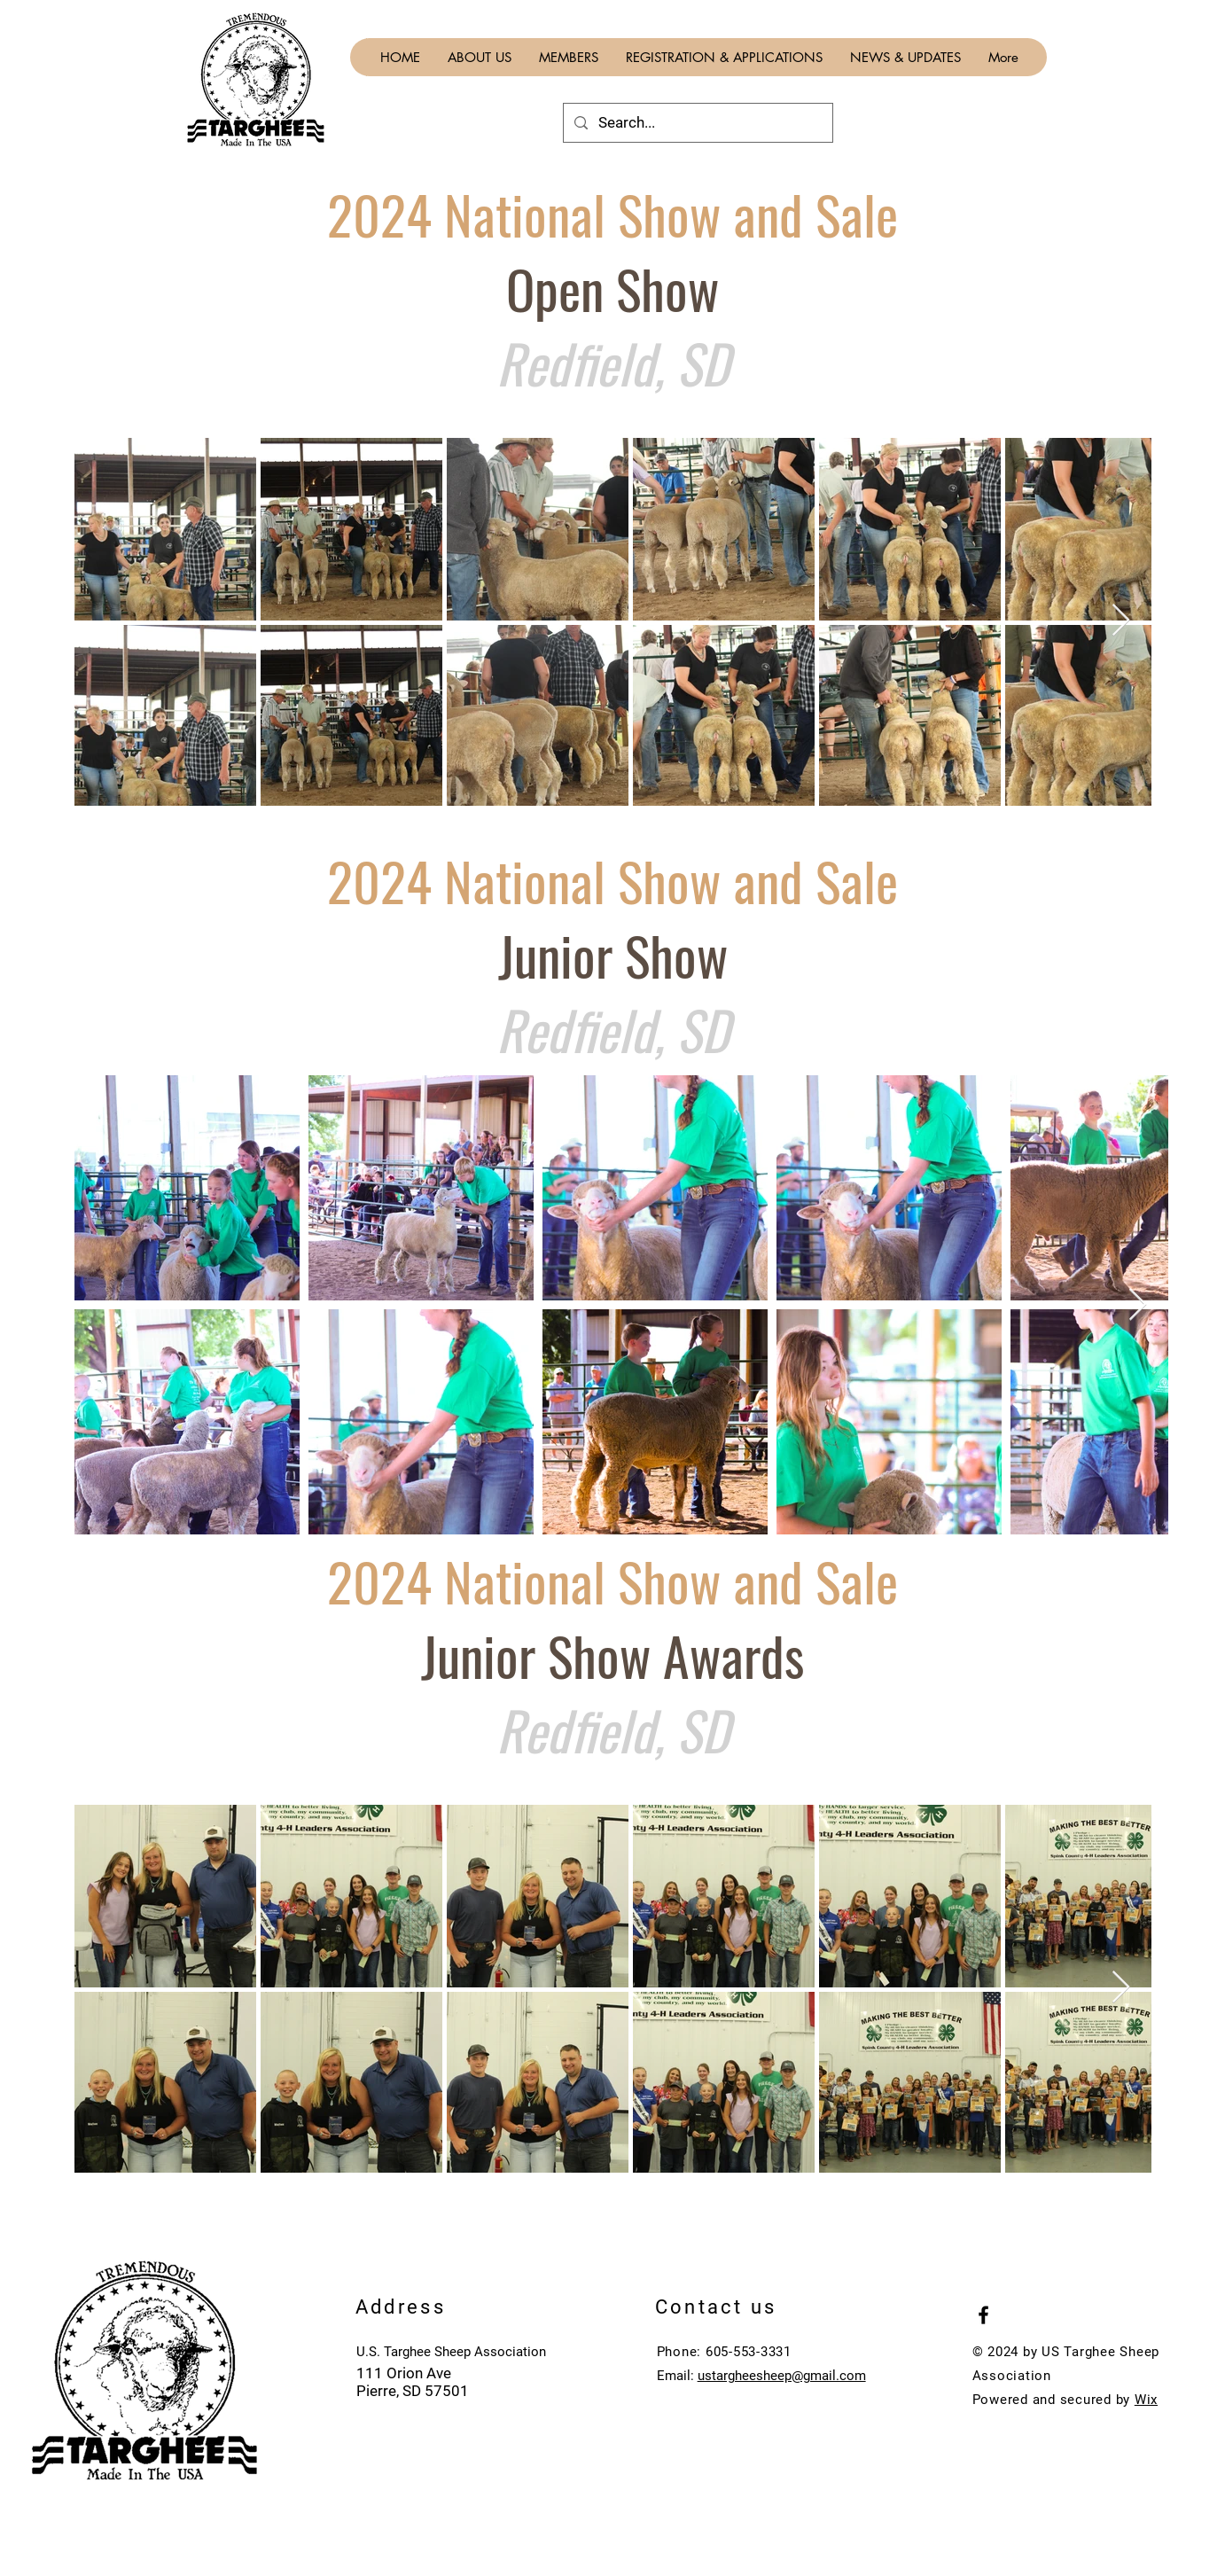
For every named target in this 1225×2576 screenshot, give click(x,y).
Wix (1146, 2400)
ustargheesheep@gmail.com (782, 2376)
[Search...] (696, 123)
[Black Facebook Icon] (983, 2315)
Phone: (681, 2352)
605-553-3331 (749, 2352)
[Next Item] (1121, 621)
